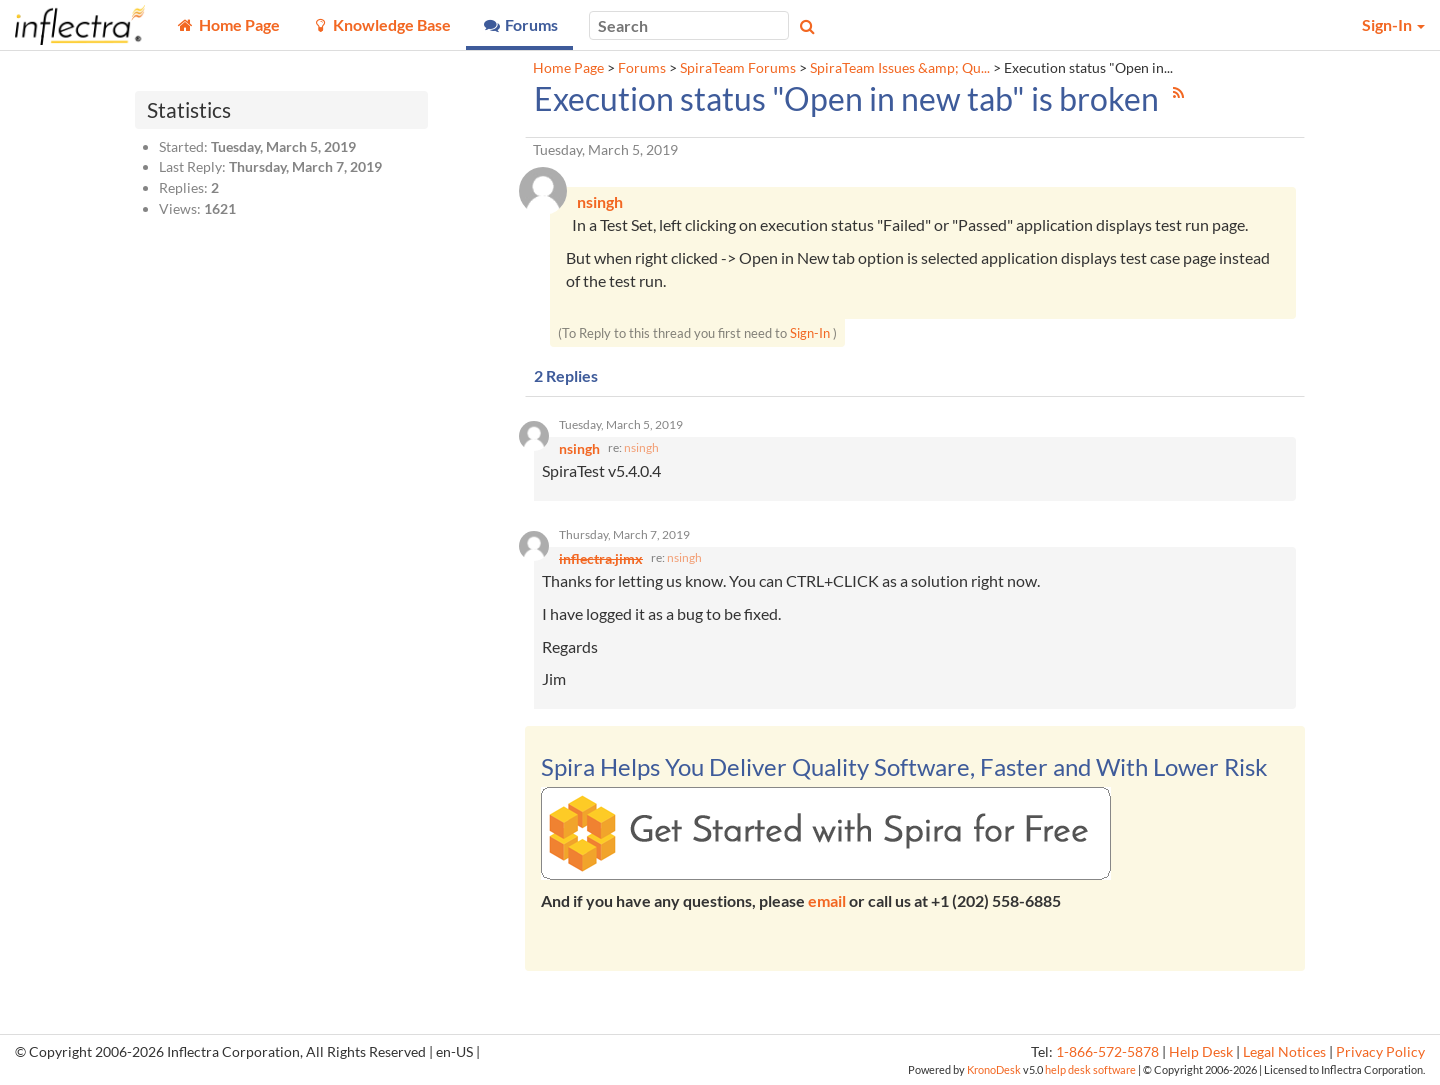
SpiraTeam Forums (738, 68)
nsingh (641, 447)
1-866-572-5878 (1107, 1052)
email (827, 900)
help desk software (1090, 1069)
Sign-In (810, 333)
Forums (642, 68)
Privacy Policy (1380, 1052)
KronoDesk (994, 1069)
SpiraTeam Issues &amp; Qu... (900, 68)
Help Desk (1201, 1052)
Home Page (568, 68)
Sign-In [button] (1393, 24)
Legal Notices (1284, 1052)
